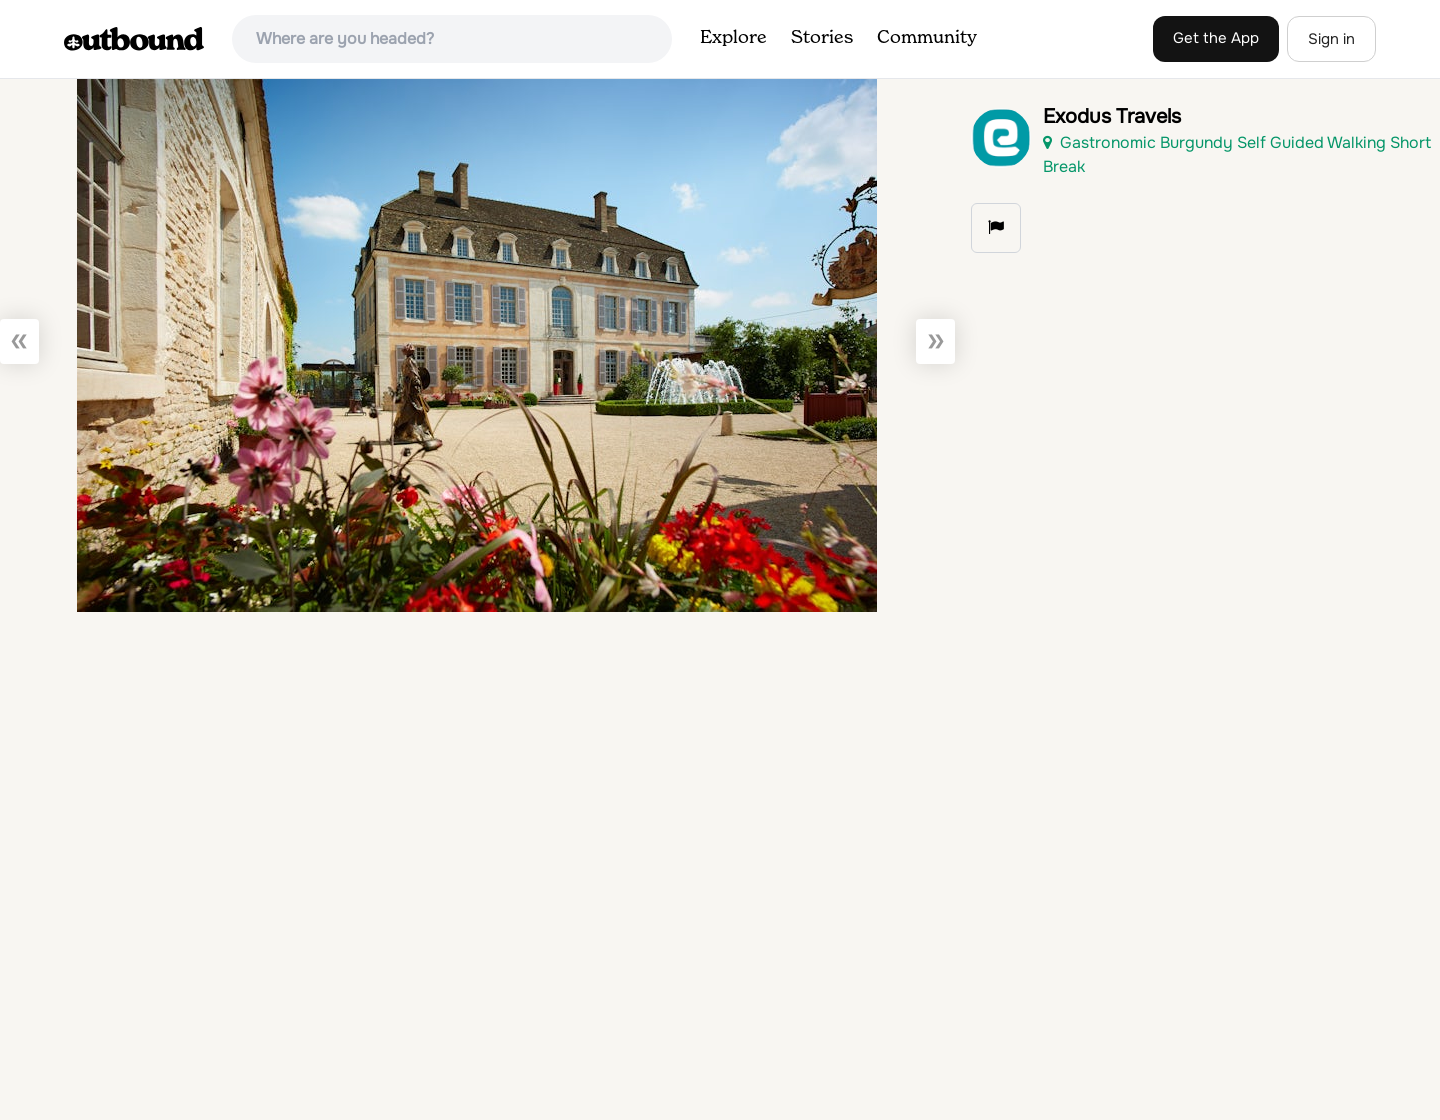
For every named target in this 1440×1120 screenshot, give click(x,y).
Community (927, 38)
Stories (822, 38)
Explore (733, 38)
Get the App (1216, 38)
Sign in (1331, 39)
